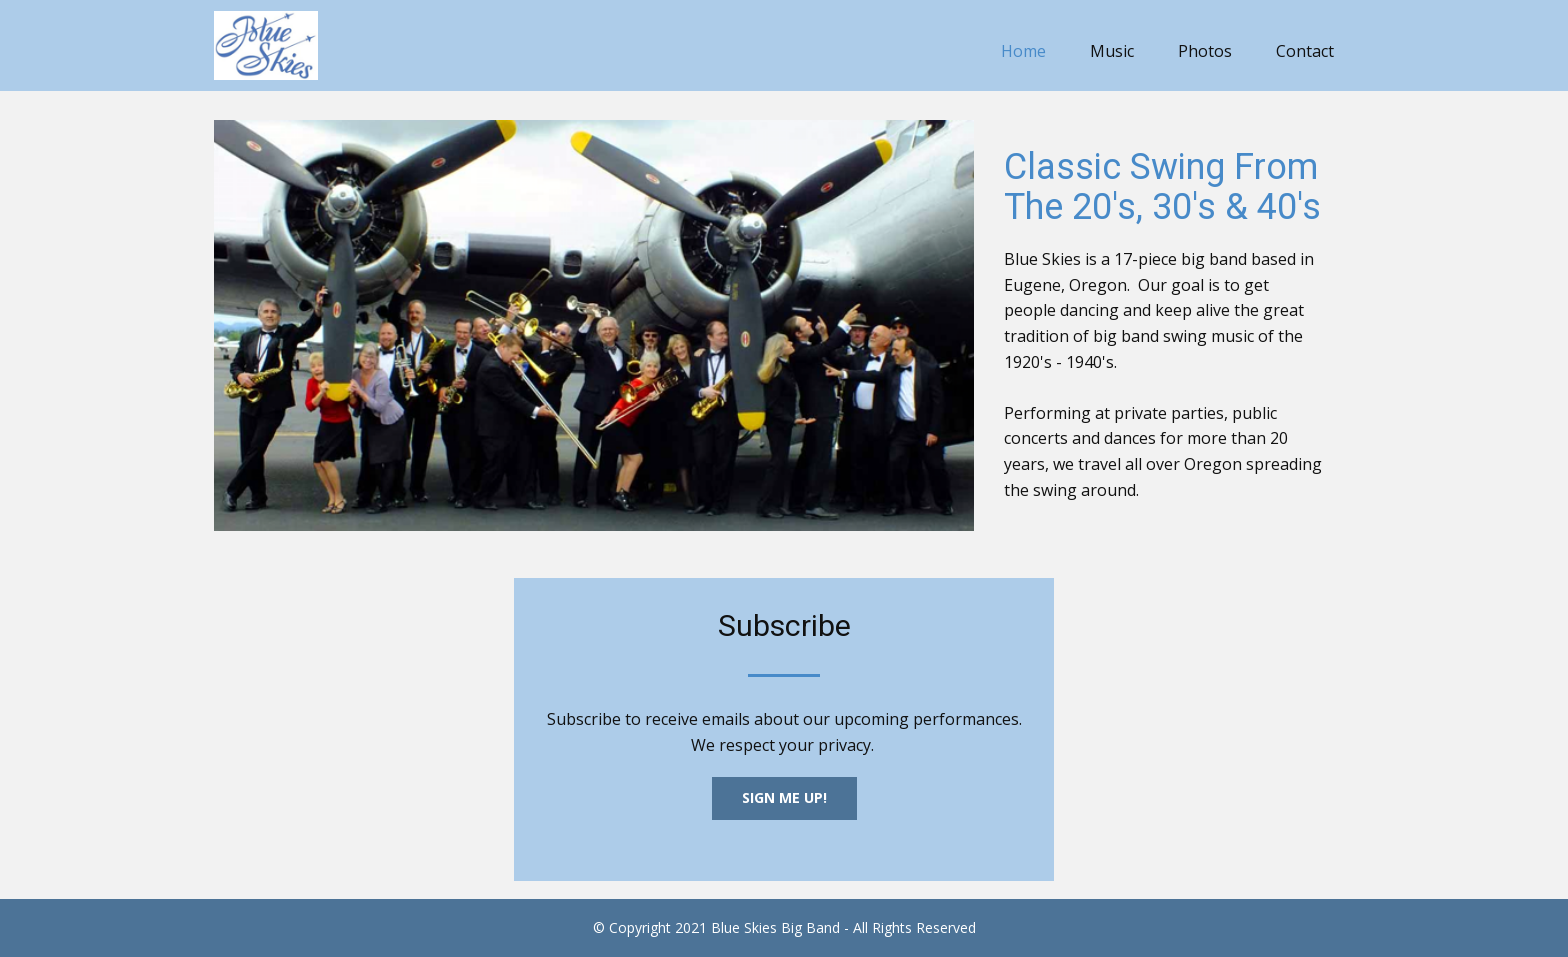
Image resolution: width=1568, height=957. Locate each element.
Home (1023, 51)
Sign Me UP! (784, 797)
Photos (1205, 51)
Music (1112, 51)
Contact (1305, 51)
